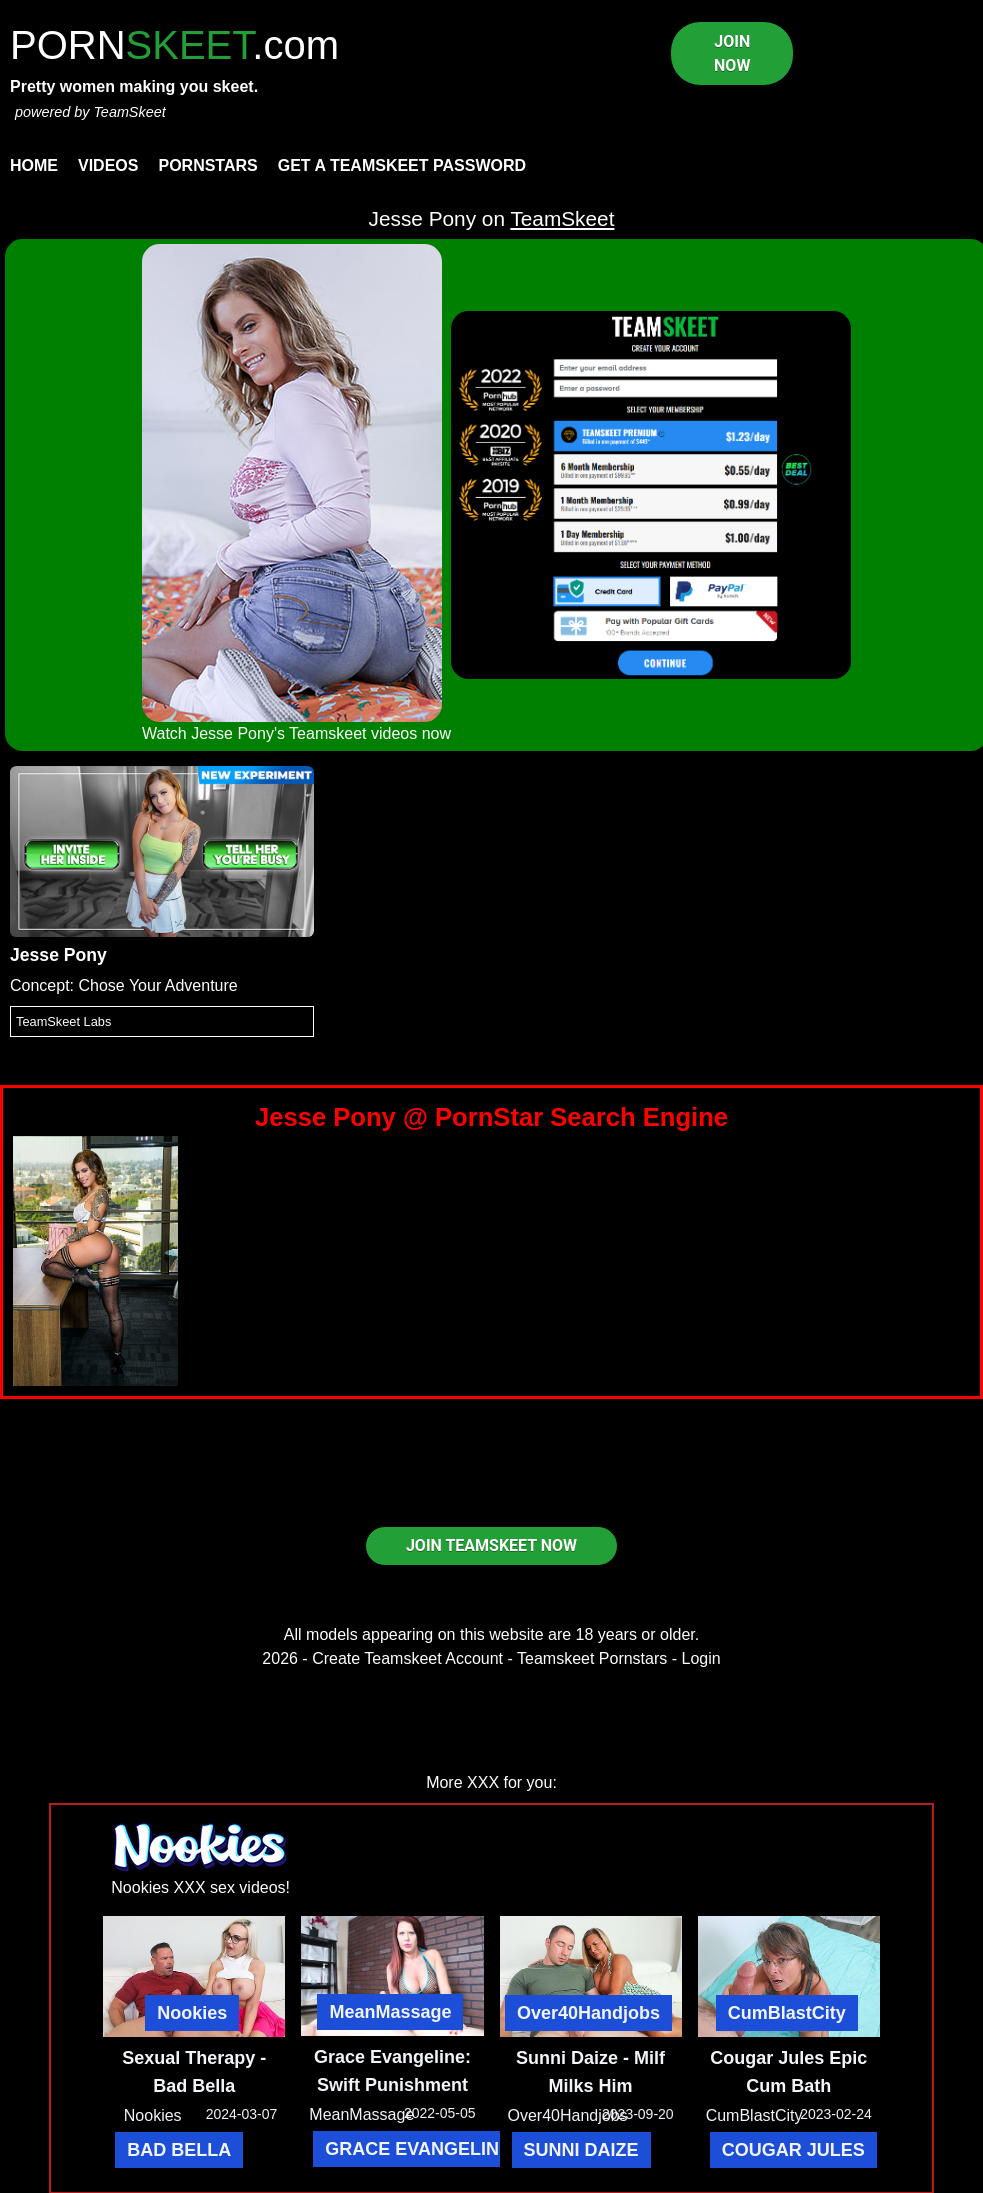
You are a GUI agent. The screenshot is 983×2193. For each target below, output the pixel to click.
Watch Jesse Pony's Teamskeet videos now (296, 733)
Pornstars (207, 165)
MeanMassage (390, 2012)
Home (34, 165)
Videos (108, 165)
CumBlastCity (787, 2013)
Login (701, 1658)
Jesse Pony (58, 955)
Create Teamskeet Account (407, 1658)
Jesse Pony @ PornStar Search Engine (491, 1117)
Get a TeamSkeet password (402, 165)
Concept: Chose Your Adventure (124, 985)
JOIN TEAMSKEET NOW (491, 1545)
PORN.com (174, 45)
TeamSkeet (129, 112)
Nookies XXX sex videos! (200, 1887)
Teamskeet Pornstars (592, 1658)
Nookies (192, 2013)
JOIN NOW (732, 53)
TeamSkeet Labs (63, 1021)
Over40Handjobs (588, 2013)
